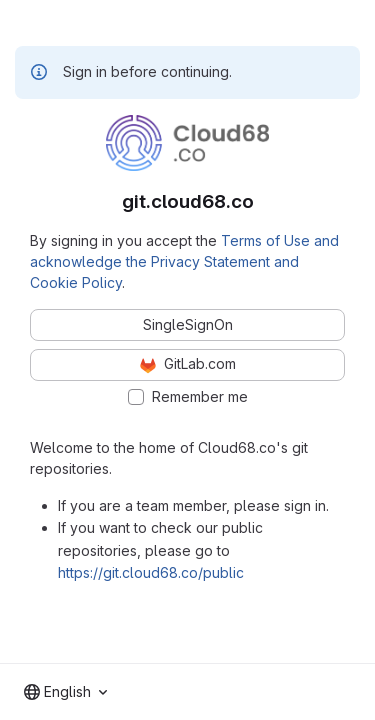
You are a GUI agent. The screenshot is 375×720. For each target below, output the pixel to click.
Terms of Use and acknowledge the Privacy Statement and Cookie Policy (184, 261)
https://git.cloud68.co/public (151, 572)
